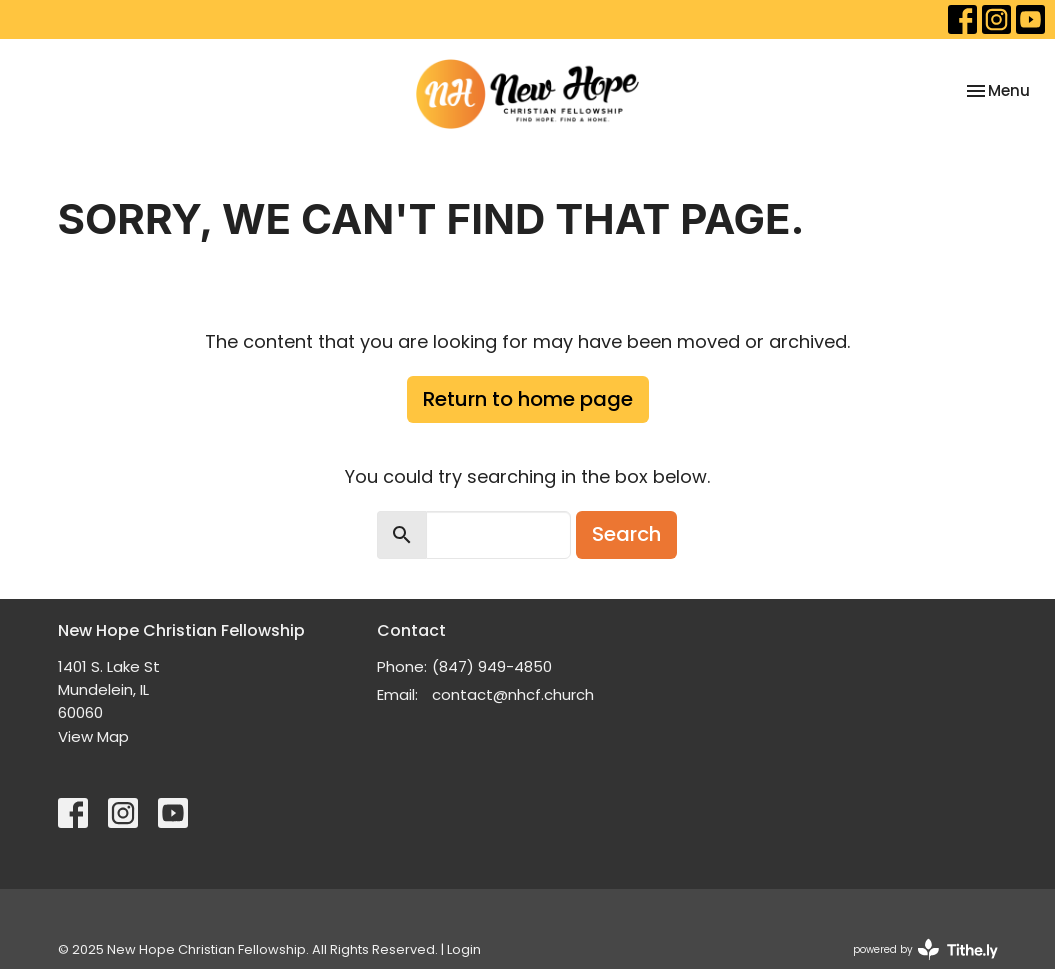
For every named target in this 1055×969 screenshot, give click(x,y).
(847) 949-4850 (492, 666)
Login (464, 949)
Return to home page (528, 399)
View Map (93, 736)
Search (626, 534)
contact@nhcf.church (513, 694)
